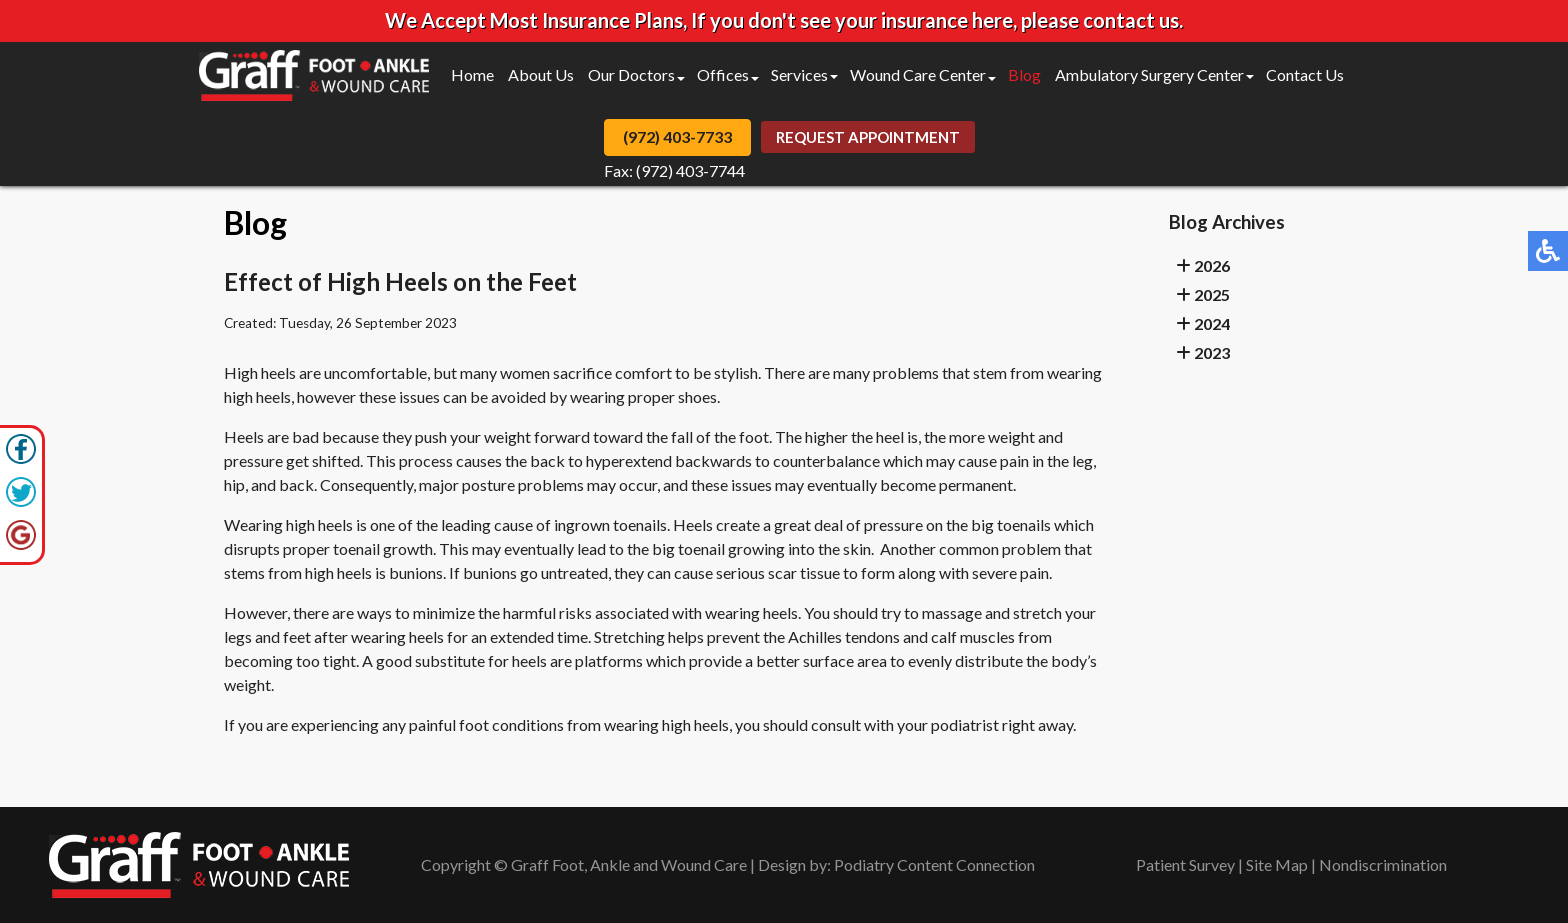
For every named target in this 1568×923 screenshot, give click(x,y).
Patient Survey (1185, 864)
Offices (723, 74)
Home (472, 74)
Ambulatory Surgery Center (1149, 74)
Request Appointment (868, 137)
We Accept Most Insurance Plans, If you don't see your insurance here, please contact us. (784, 20)
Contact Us (1305, 74)
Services (799, 74)
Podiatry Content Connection (934, 864)
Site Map (1277, 864)
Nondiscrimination (1383, 864)
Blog (1024, 74)
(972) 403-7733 (677, 136)
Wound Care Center (918, 74)
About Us (541, 74)
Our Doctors (631, 74)
